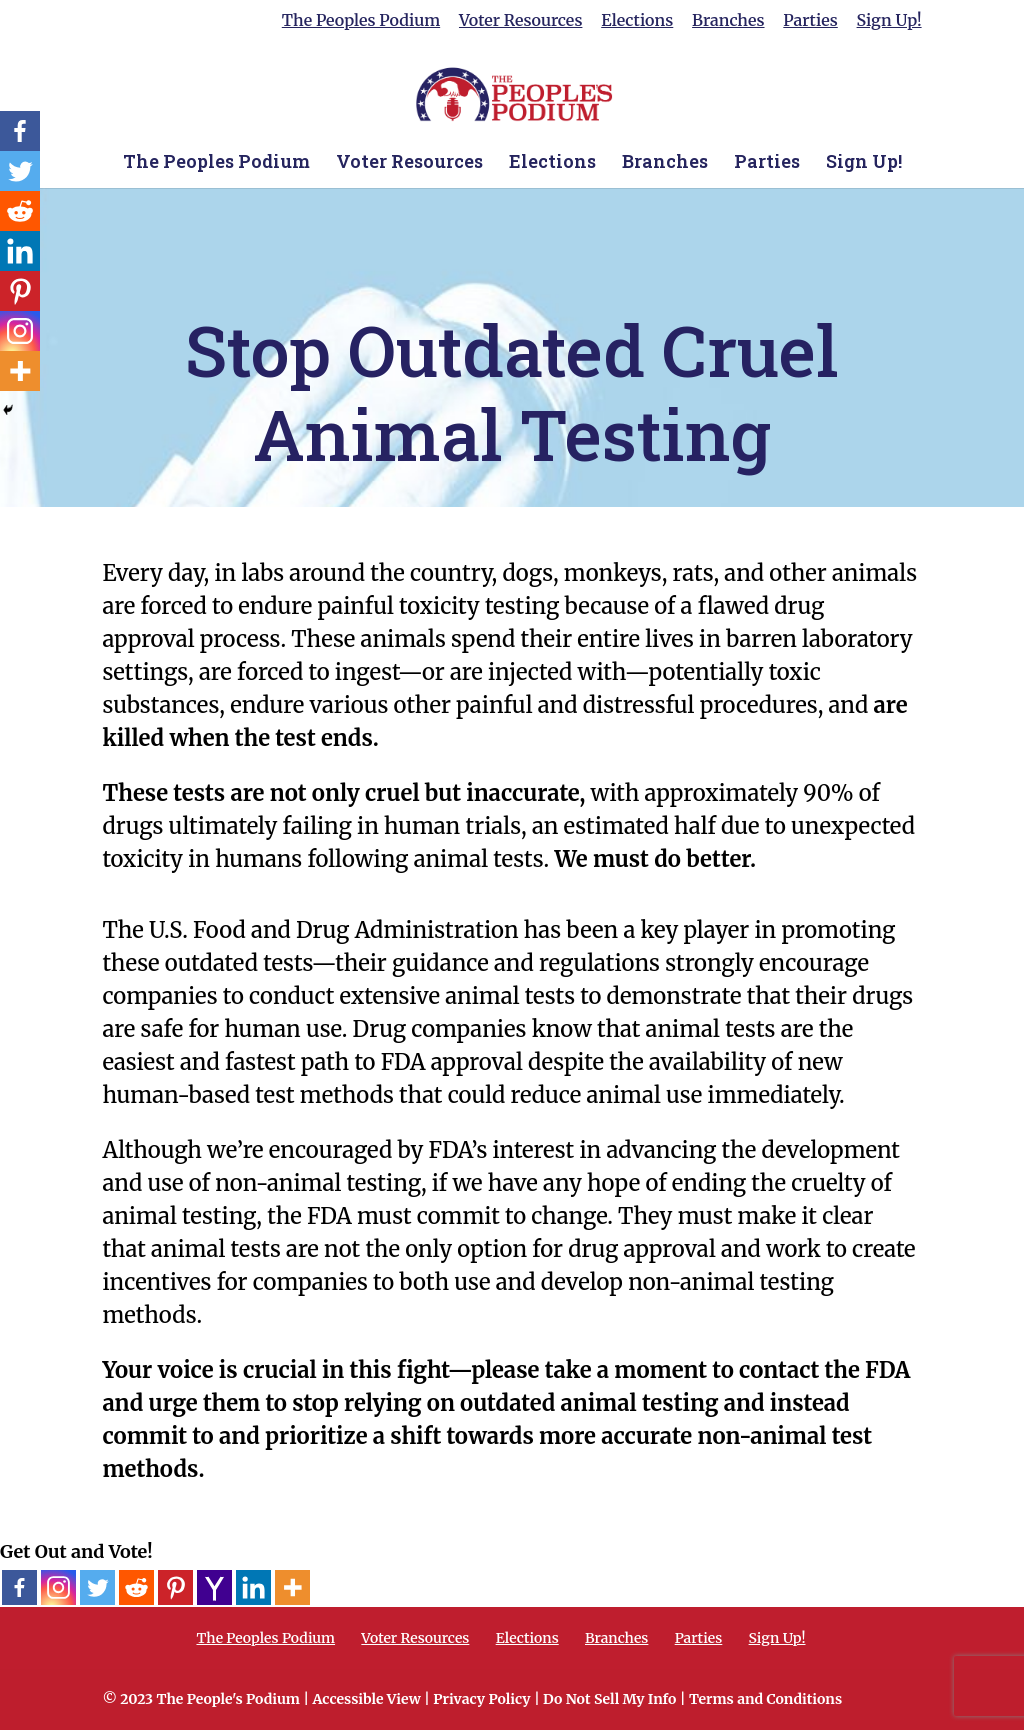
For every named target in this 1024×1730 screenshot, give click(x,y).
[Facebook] (19, 1587)
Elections (637, 21)
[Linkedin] (253, 1587)
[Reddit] (136, 1587)
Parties (810, 21)
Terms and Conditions (765, 1699)
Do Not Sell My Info (609, 1699)
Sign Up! (889, 21)
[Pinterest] (175, 1587)
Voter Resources (520, 21)
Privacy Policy (481, 1699)
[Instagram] (58, 1587)
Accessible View (366, 1699)
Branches (728, 21)
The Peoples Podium (361, 21)
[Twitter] (97, 1587)
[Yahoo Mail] (214, 1587)
